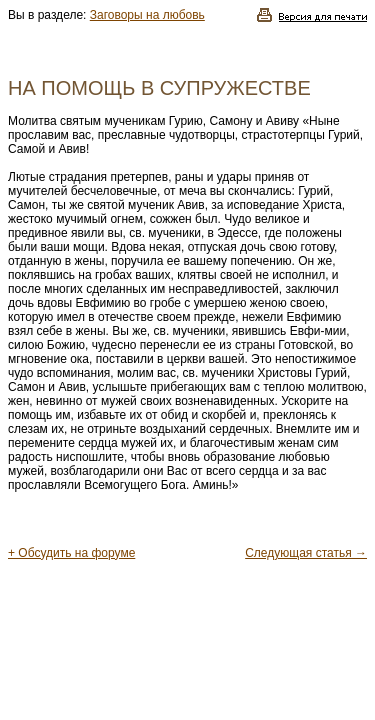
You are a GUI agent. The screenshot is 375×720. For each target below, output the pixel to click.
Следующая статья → (306, 553)
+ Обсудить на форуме (71, 553)
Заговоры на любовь (147, 15)
